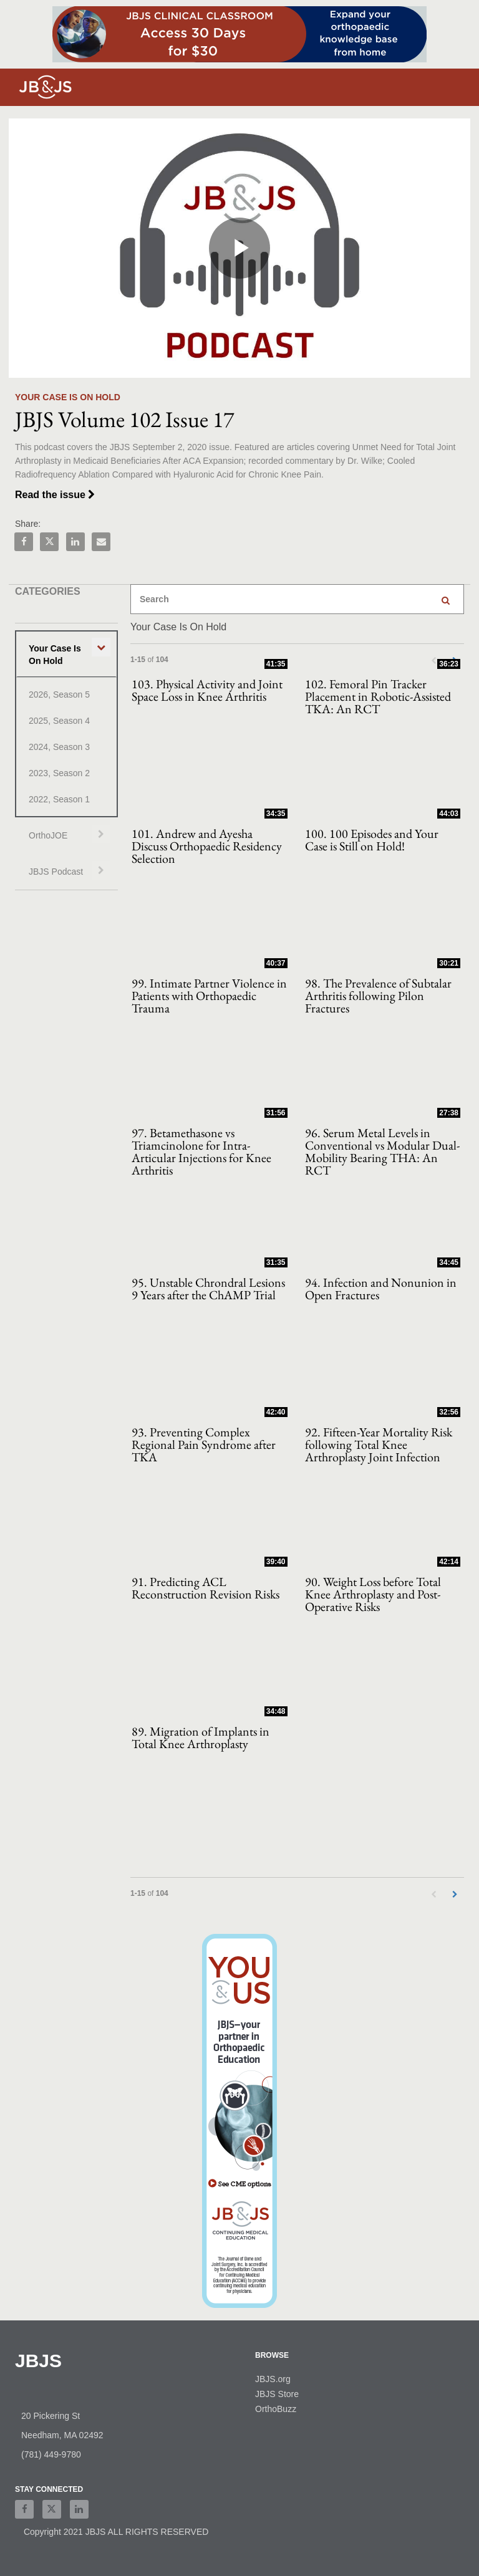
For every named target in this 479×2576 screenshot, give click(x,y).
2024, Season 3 (59, 747)
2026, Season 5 (59, 694)
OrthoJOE (48, 835)
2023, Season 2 (59, 773)
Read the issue (55, 494)
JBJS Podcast (56, 872)
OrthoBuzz (275, 2409)
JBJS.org (273, 2379)
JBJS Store (277, 2394)
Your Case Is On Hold (55, 654)
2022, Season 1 (59, 799)
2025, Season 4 (59, 721)
